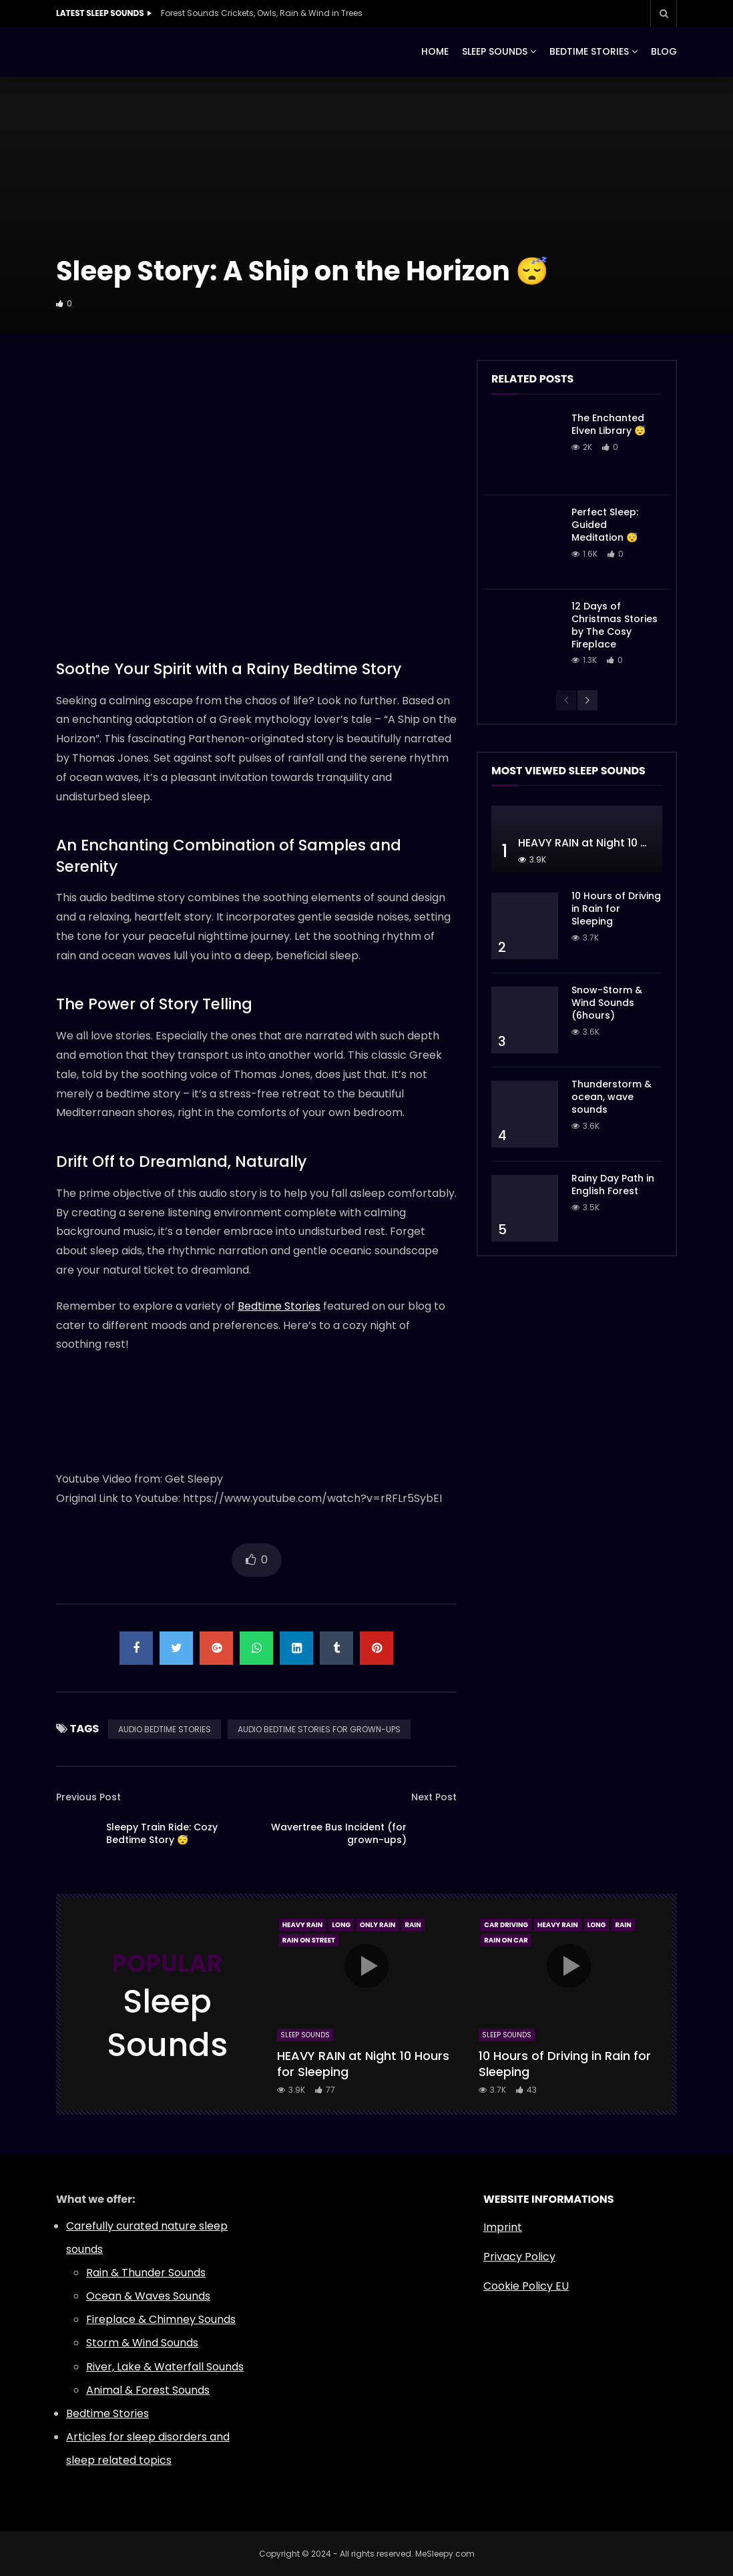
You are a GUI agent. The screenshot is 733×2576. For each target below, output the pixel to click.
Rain (413, 1925)
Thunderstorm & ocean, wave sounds (611, 1096)
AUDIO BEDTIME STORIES (164, 1729)
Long (341, 1925)
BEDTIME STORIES (589, 51)
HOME (435, 51)
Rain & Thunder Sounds (146, 2272)
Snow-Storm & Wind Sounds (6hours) (606, 1002)
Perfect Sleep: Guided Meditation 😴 (604, 524)
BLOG (664, 51)
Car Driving (506, 1925)
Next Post (434, 1797)
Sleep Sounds (305, 2035)
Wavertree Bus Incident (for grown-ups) (339, 1833)
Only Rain (377, 1925)
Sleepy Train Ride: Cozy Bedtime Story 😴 (162, 1833)
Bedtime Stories (279, 1306)
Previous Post (88, 1797)
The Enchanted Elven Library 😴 (608, 424)
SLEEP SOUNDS (494, 51)
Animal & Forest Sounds (148, 2390)
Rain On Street (308, 1940)
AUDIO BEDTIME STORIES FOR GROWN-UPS (319, 1729)
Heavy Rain (302, 1925)
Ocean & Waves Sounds (148, 2296)
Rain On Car (506, 1940)
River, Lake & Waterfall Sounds (165, 2366)
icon (366, 1966)
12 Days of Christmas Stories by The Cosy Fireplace (614, 625)
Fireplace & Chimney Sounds (161, 2319)
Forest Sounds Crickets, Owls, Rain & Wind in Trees (261, 13)
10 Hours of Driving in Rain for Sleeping (616, 908)
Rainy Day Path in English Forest (612, 1185)
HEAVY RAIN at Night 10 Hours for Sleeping (363, 2063)
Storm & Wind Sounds (142, 2342)
